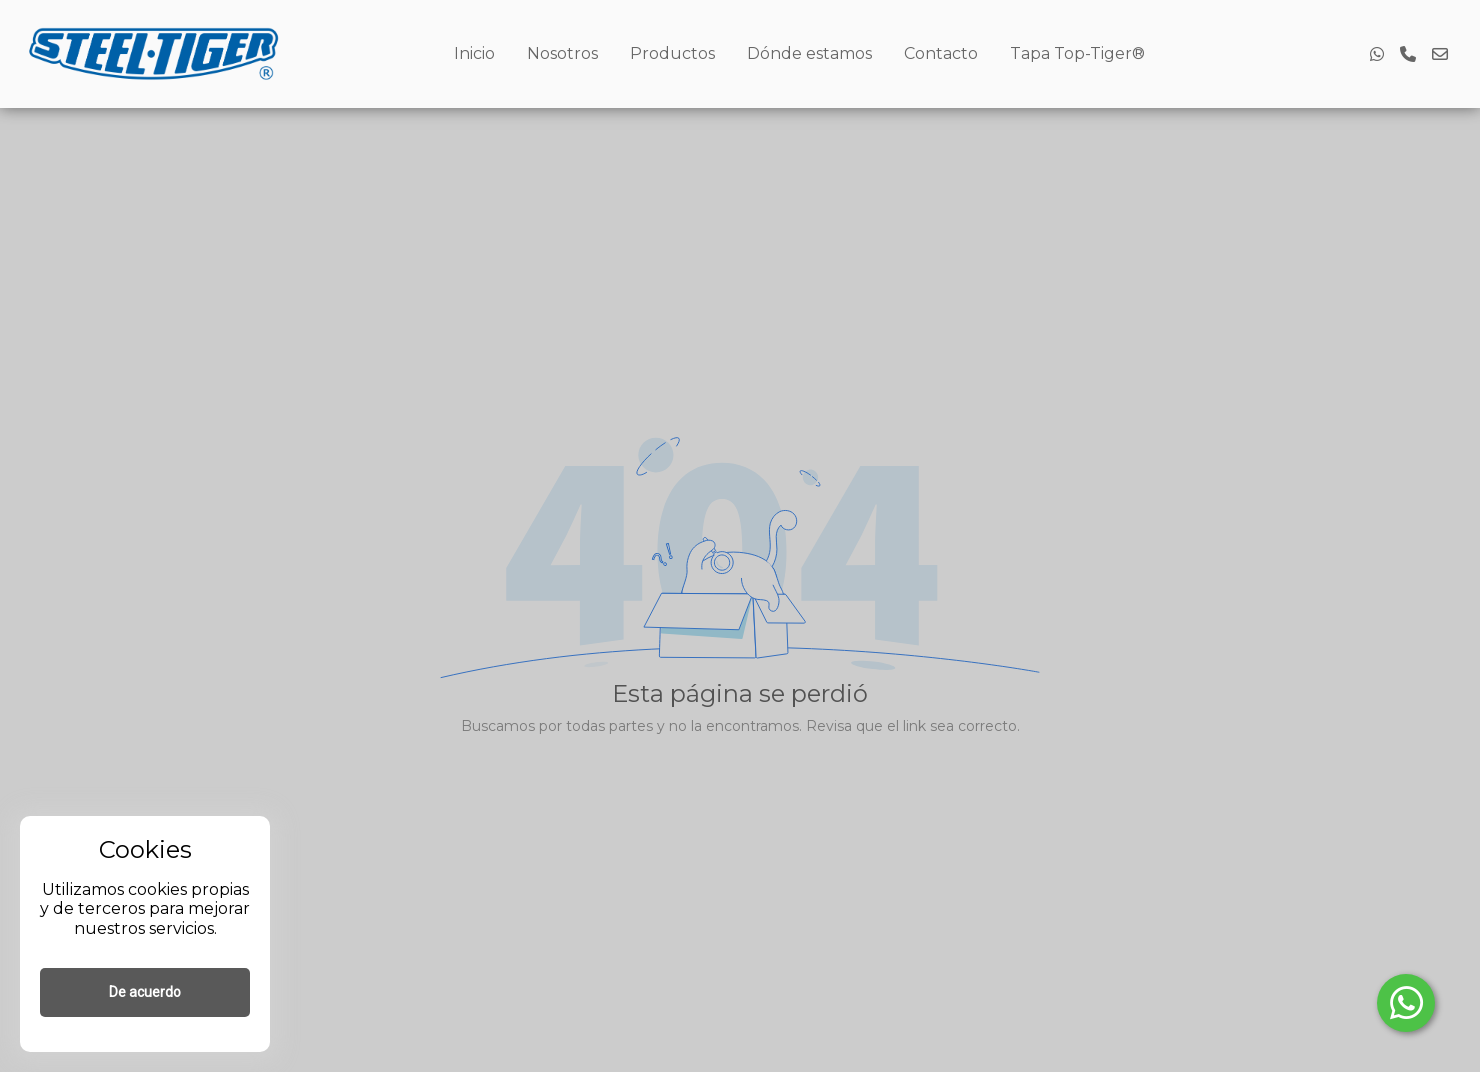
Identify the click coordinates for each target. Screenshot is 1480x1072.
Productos (672, 53)
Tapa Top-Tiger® (1077, 53)
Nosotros (562, 53)
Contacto (941, 53)
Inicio (474, 53)
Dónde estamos (809, 53)
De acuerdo (145, 992)
